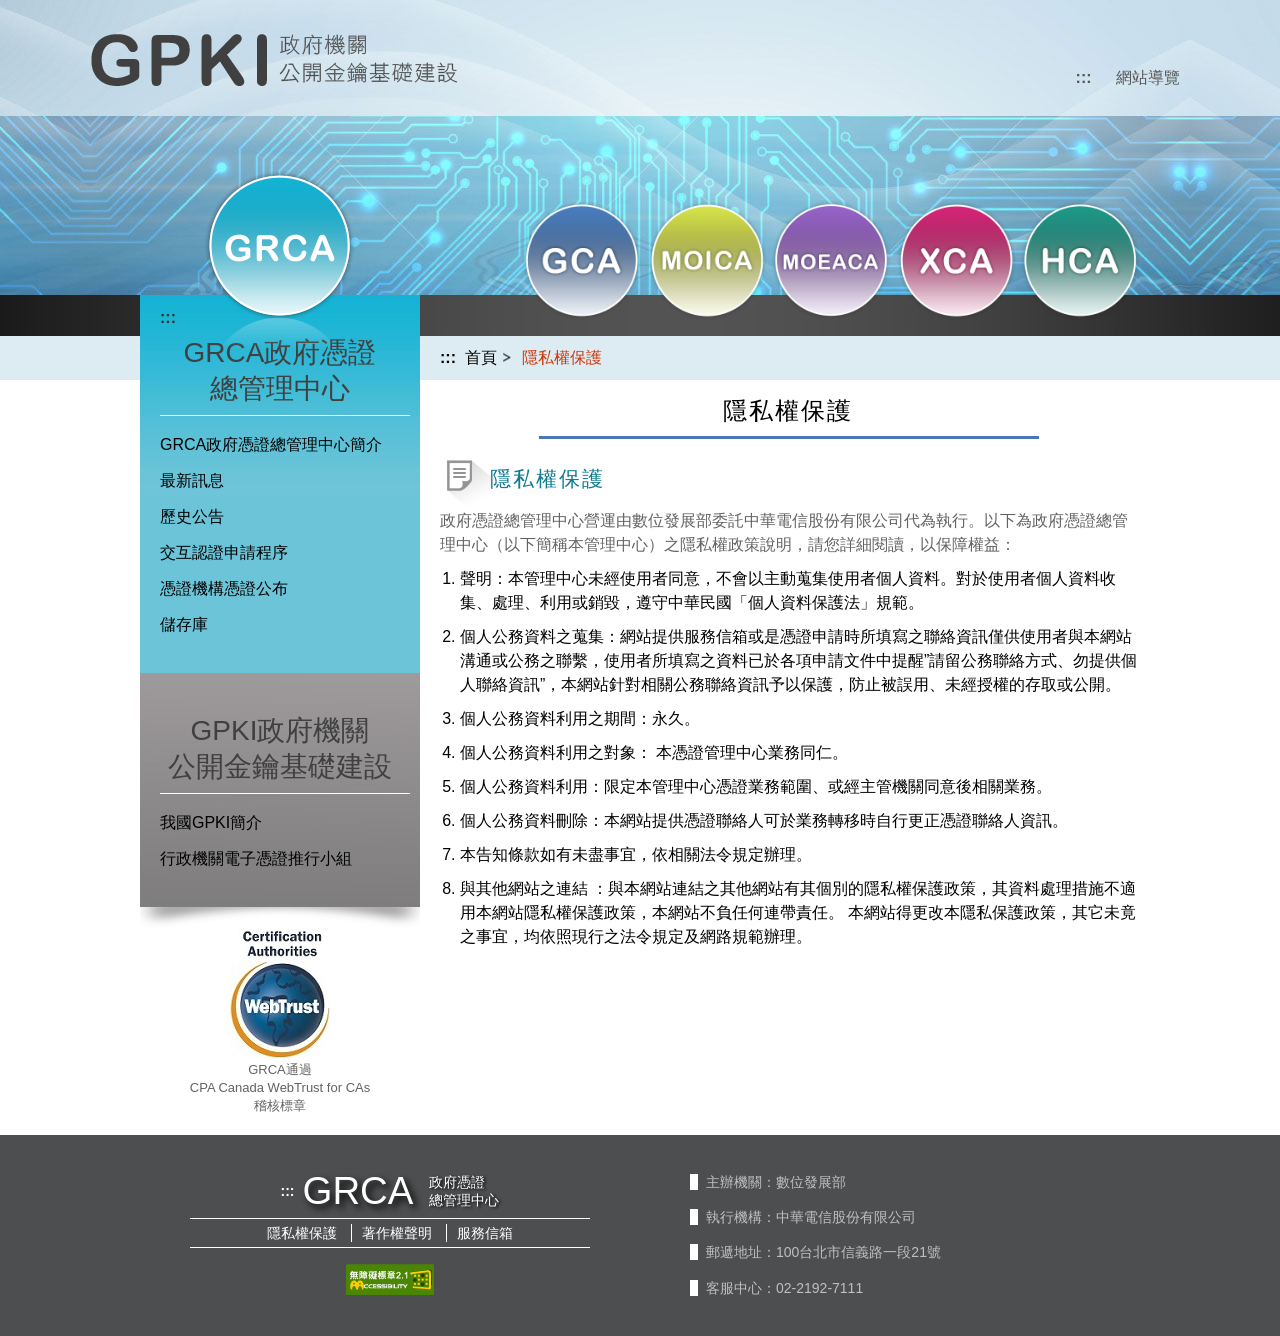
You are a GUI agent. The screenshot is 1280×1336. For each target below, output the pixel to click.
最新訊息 (192, 480)
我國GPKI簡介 (211, 822)
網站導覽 (1148, 77)
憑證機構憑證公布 (224, 588)
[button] (582, 265)
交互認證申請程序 (224, 552)
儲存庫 (184, 624)
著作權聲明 (397, 1233)
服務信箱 (485, 1233)
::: (1084, 77)
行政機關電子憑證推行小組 (256, 858)
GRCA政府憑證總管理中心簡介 (271, 444)
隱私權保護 (302, 1233)
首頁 (481, 357)
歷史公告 (192, 516)
